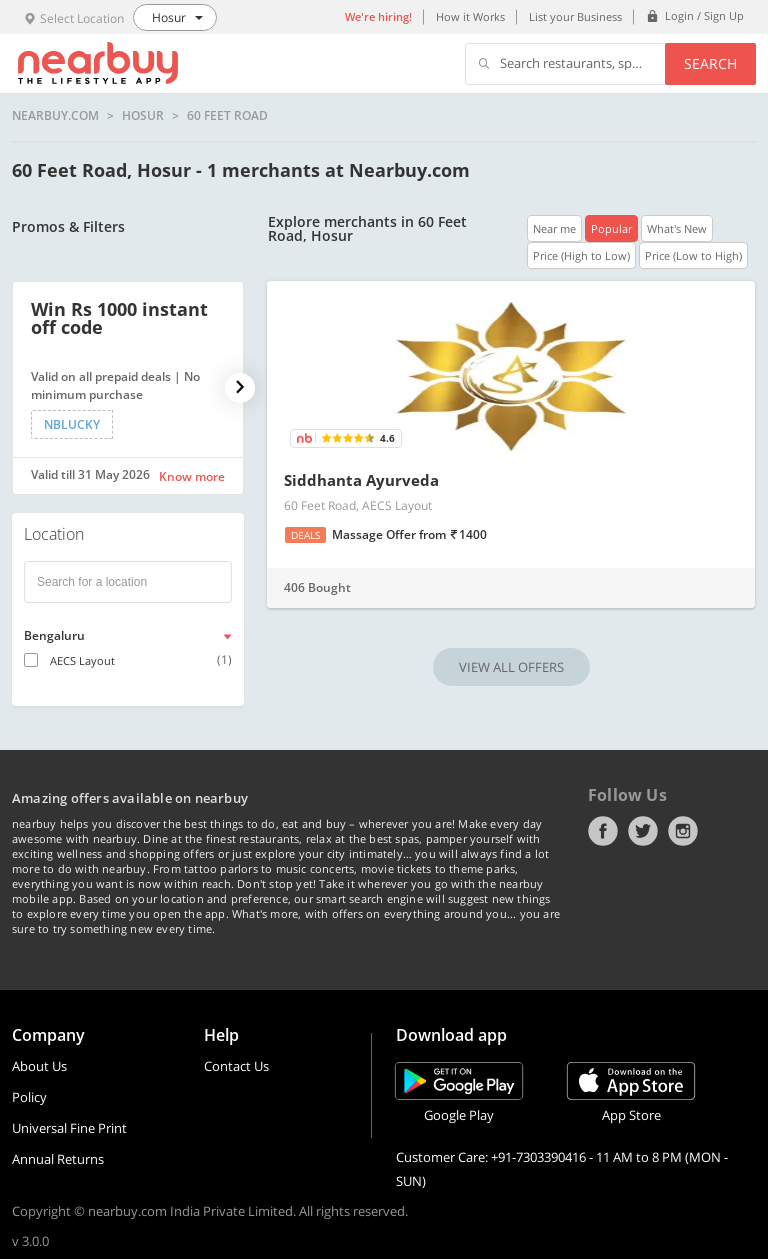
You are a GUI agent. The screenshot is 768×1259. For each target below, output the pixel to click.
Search (710, 63)
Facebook (603, 831)
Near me (554, 228)
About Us (39, 1066)
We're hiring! (378, 16)
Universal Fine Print (69, 1128)
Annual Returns (58, 1159)
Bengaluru (54, 635)
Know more (192, 476)
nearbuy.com (55, 116)
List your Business (575, 16)
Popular (611, 228)
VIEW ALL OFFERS (511, 667)
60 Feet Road (227, 116)
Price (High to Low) (581, 255)
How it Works (470, 16)
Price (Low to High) (693, 255)
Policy (29, 1097)
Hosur (143, 116)
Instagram (683, 831)
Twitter (643, 831)
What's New (677, 228)
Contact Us (236, 1066)
